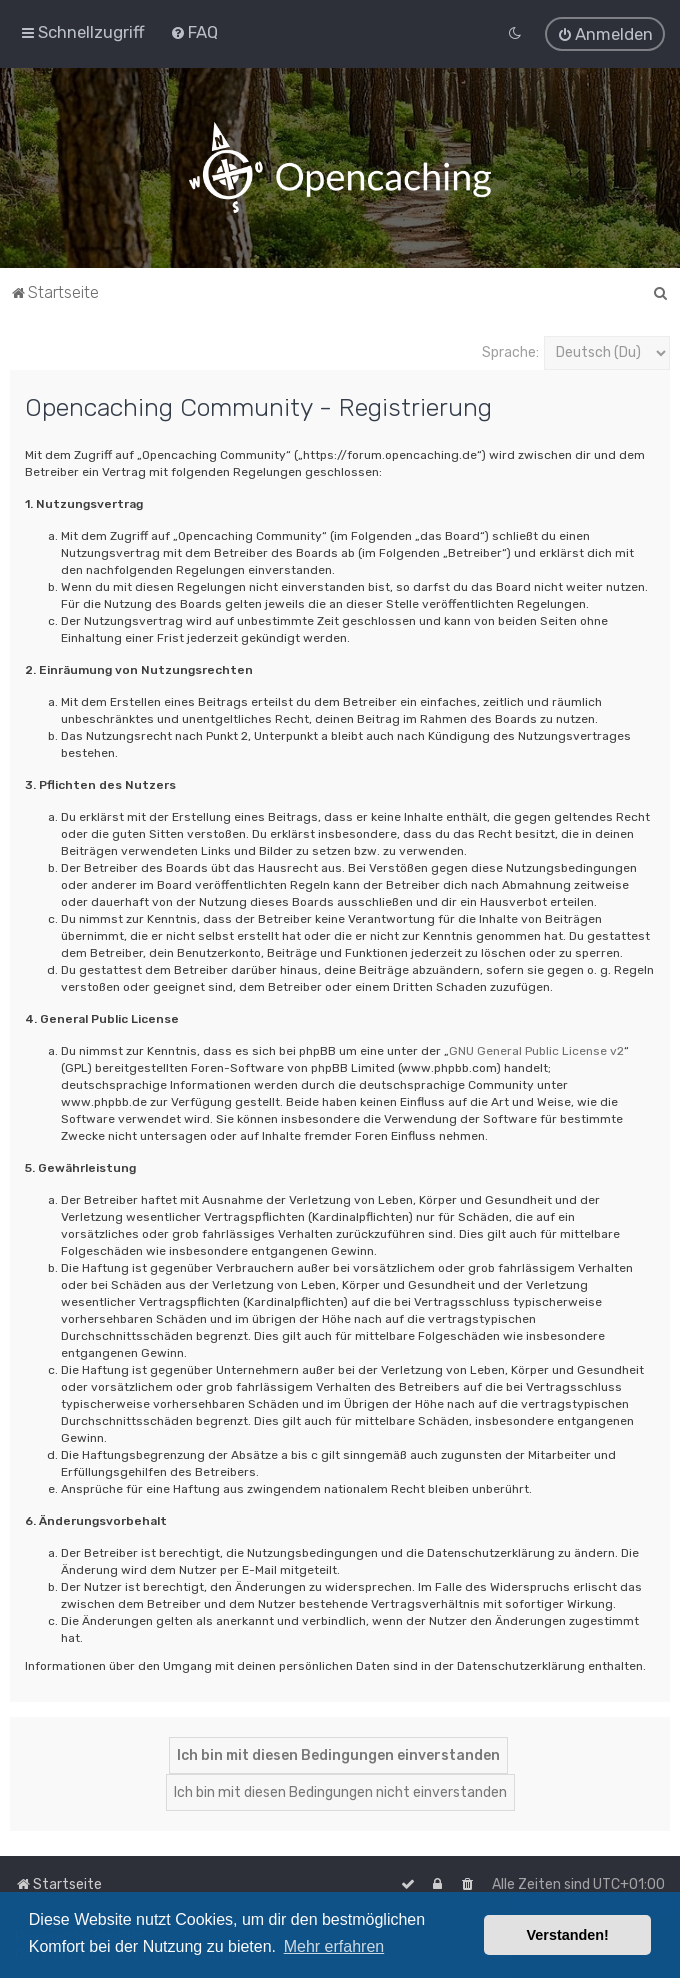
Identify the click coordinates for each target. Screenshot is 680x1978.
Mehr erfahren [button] (334, 1946)
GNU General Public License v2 (536, 1049)
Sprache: (510, 350)
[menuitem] (194, 32)
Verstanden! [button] (568, 1935)
